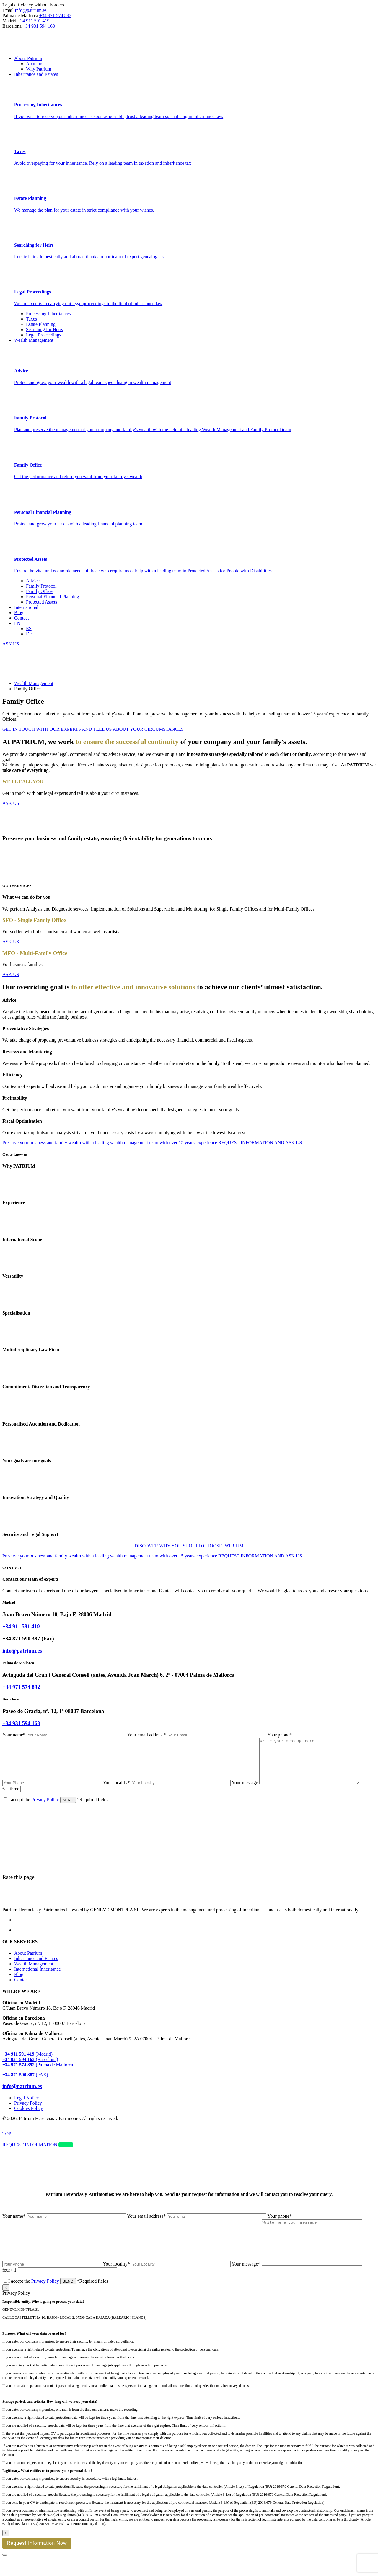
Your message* (303, 2281)
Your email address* (197, 1734)
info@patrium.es (31, 10)
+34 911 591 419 (33, 20)
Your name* (64, 1734)
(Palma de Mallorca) (38, 2073)
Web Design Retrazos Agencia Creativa (30, 2133)
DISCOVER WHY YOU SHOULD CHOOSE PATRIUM (188, 1545)
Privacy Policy (45, 1808)
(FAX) (25, 2083)
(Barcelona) (30, 2068)
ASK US (10, 803)
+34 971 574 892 (55, 15)
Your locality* (167, 1791)
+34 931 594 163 (39, 26)
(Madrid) (27, 2062)
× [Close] (6, 2305)
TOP (6, 2142)
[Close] (4, 2572)
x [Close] (6, 2550)
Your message (302, 1791)
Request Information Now (37, 2560)
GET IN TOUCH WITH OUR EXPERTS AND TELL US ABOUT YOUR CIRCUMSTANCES (93, 729)
